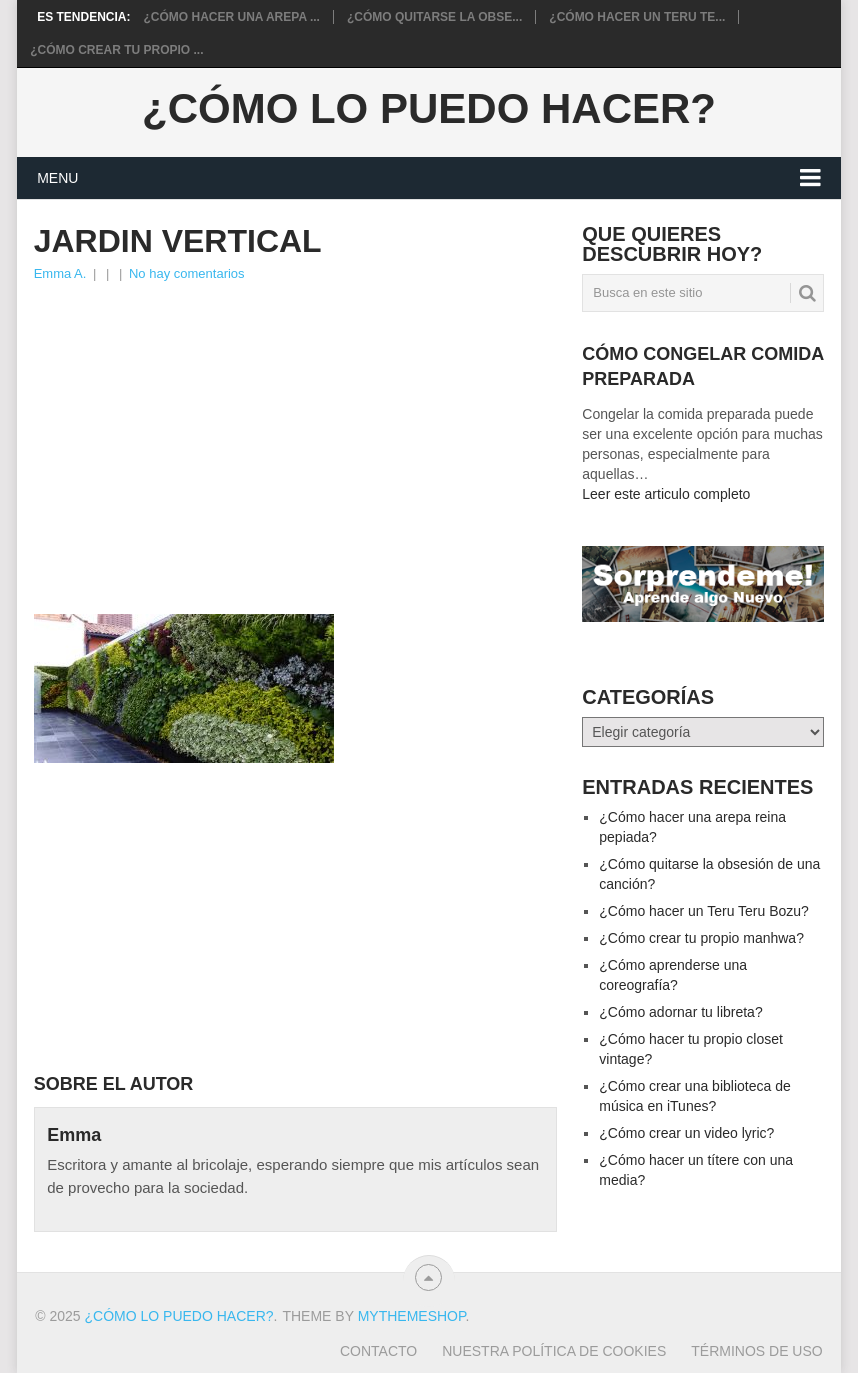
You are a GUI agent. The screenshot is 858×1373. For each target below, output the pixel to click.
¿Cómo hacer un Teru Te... (637, 17)
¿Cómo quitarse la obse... (434, 17)
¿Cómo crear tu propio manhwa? (701, 938)
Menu (57, 178)
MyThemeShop (412, 1316)
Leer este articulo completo (666, 494)
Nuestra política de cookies (554, 1351)
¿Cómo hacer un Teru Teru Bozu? (704, 911)
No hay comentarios (187, 273)
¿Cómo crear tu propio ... (116, 50)
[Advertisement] (295, 435)
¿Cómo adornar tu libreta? (680, 1012)
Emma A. (60, 273)
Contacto (378, 1351)
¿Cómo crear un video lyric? (686, 1133)
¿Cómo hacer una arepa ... (232, 17)
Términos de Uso (756, 1351)
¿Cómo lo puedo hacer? (429, 109)
